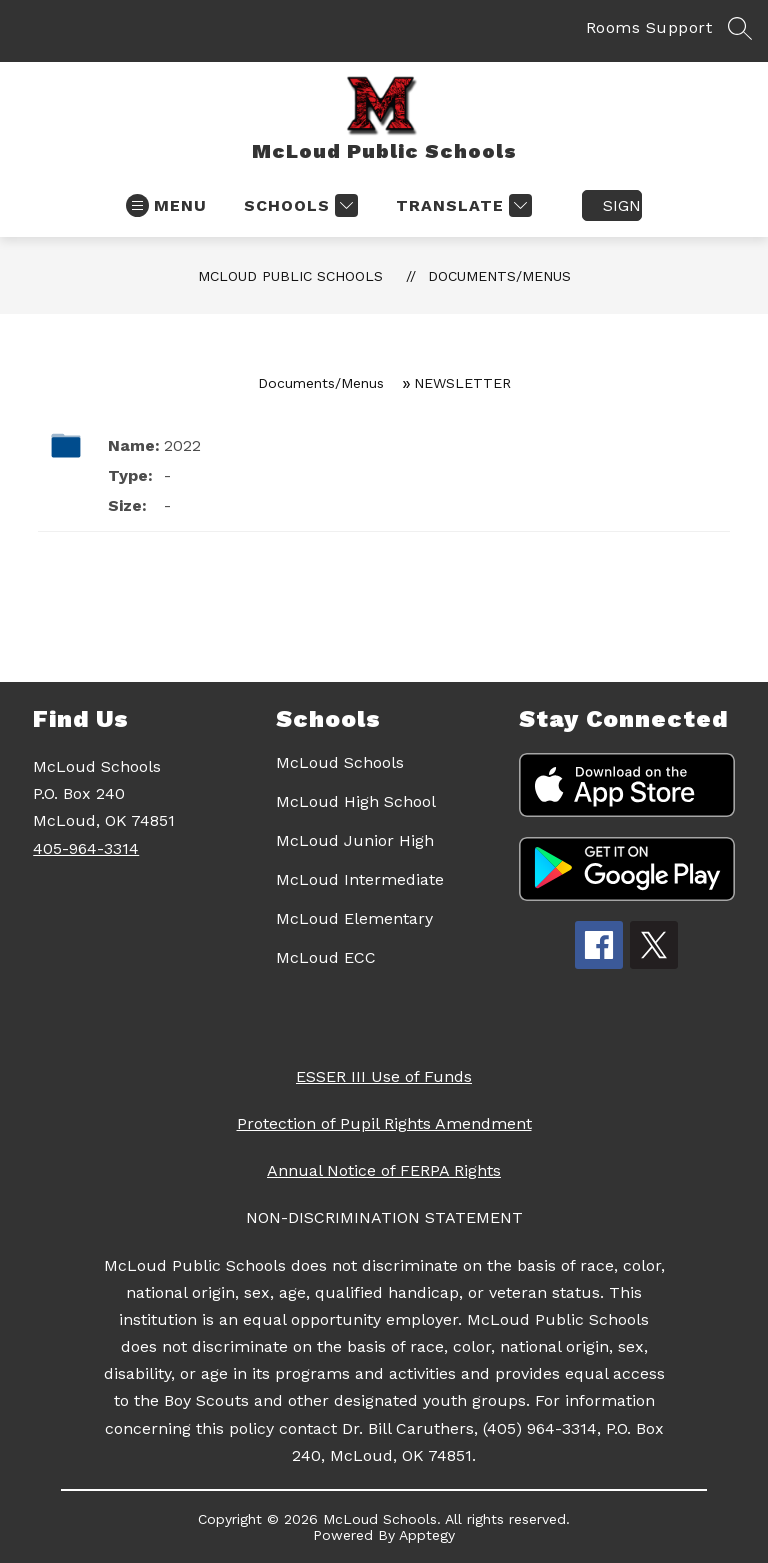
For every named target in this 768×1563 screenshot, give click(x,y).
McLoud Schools (340, 762)
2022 (182, 445)
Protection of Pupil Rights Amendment (384, 1123)
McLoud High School (356, 801)
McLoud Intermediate (360, 879)
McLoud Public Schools (290, 276)
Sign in (622, 205)
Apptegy (427, 1535)
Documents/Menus (499, 276)
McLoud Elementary (354, 918)
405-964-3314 (86, 848)
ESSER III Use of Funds (384, 1076)
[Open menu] (166, 205)
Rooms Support (649, 27)
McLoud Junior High (355, 840)
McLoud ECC (326, 957)
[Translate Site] (461, 205)
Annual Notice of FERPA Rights (384, 1170)
